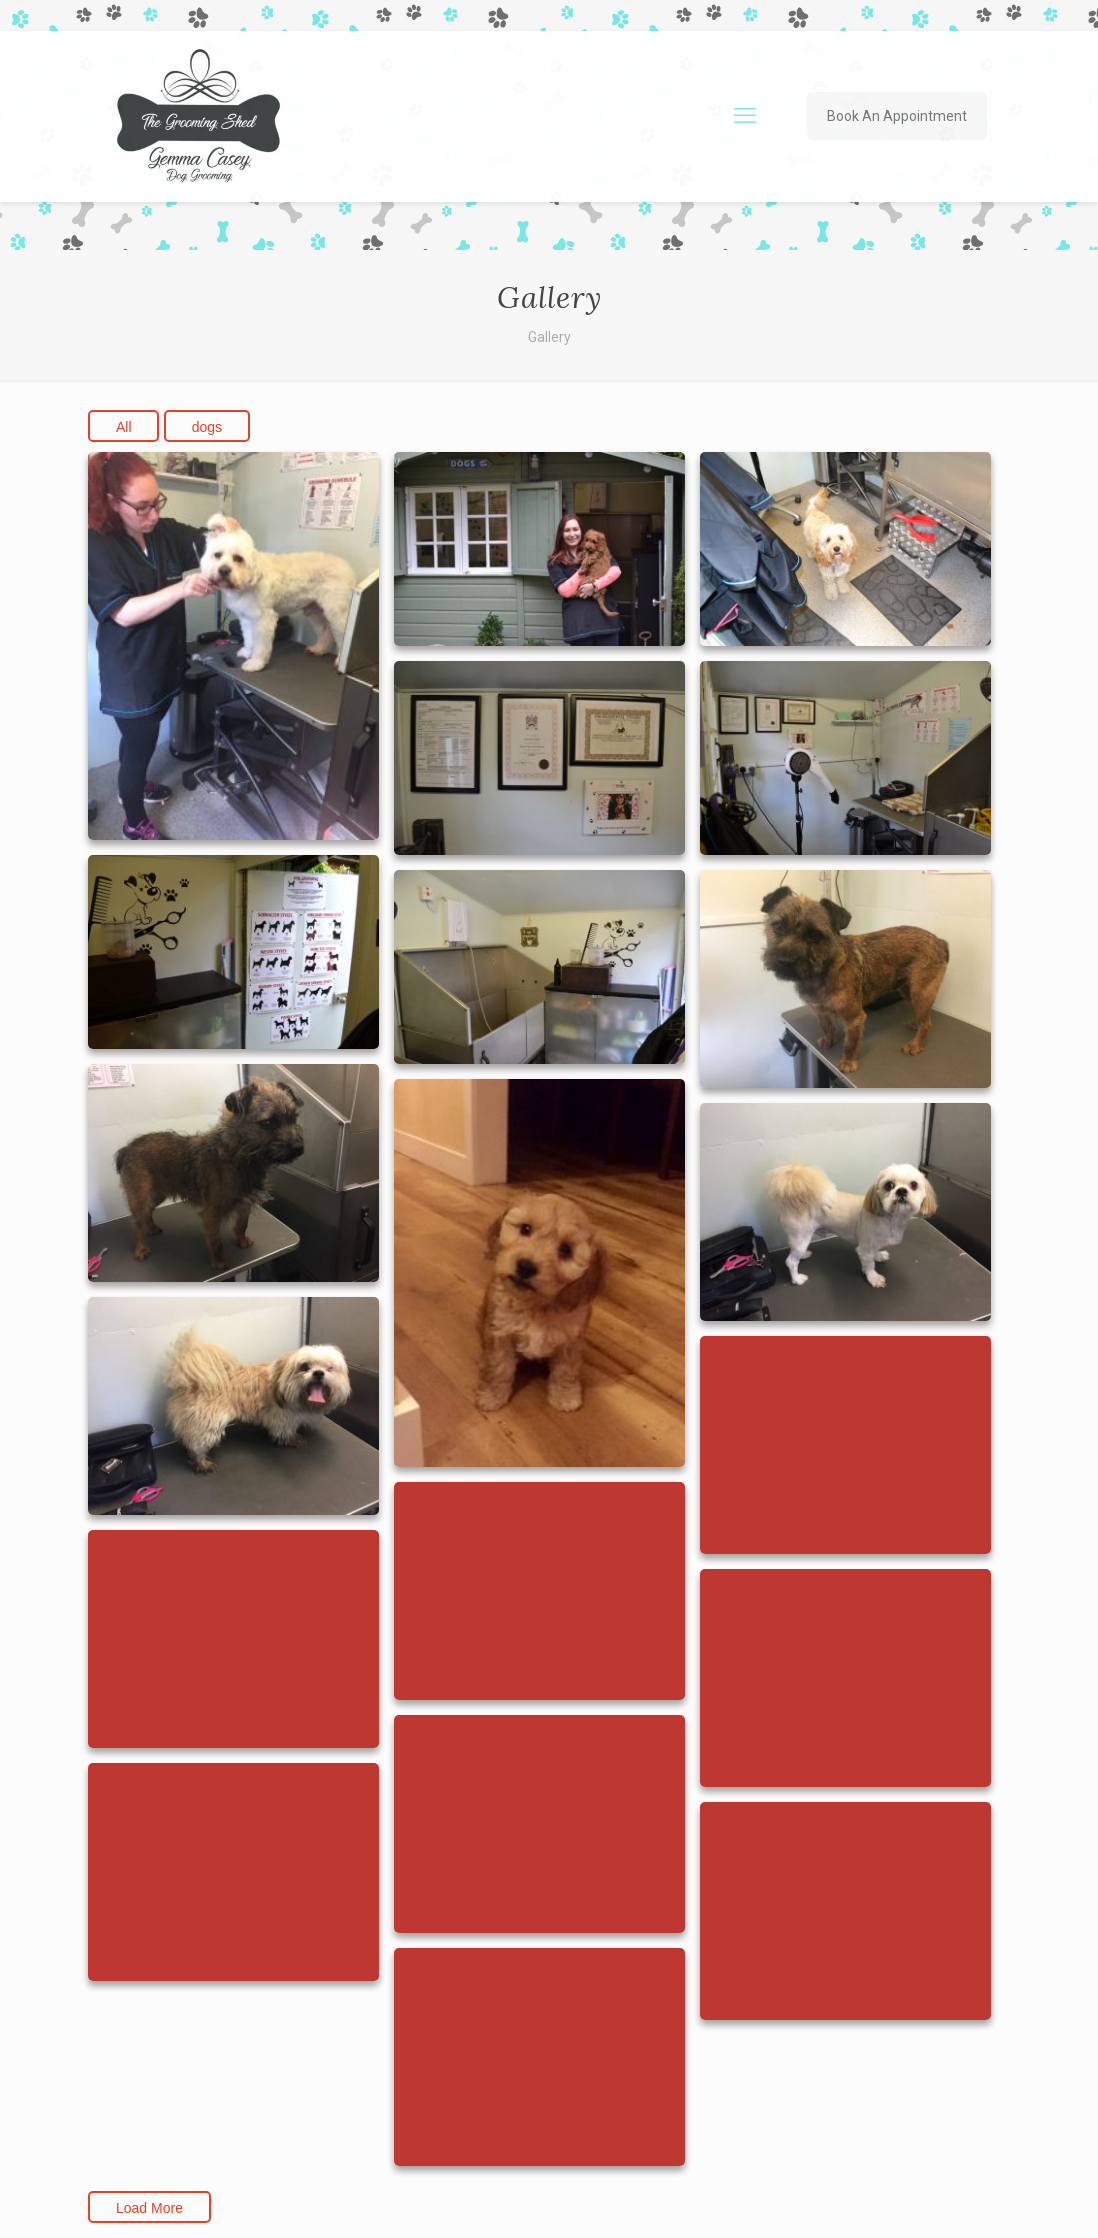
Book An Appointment (897, 116)
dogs (207, 427)
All (124, 427)
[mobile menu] (745, 116)
